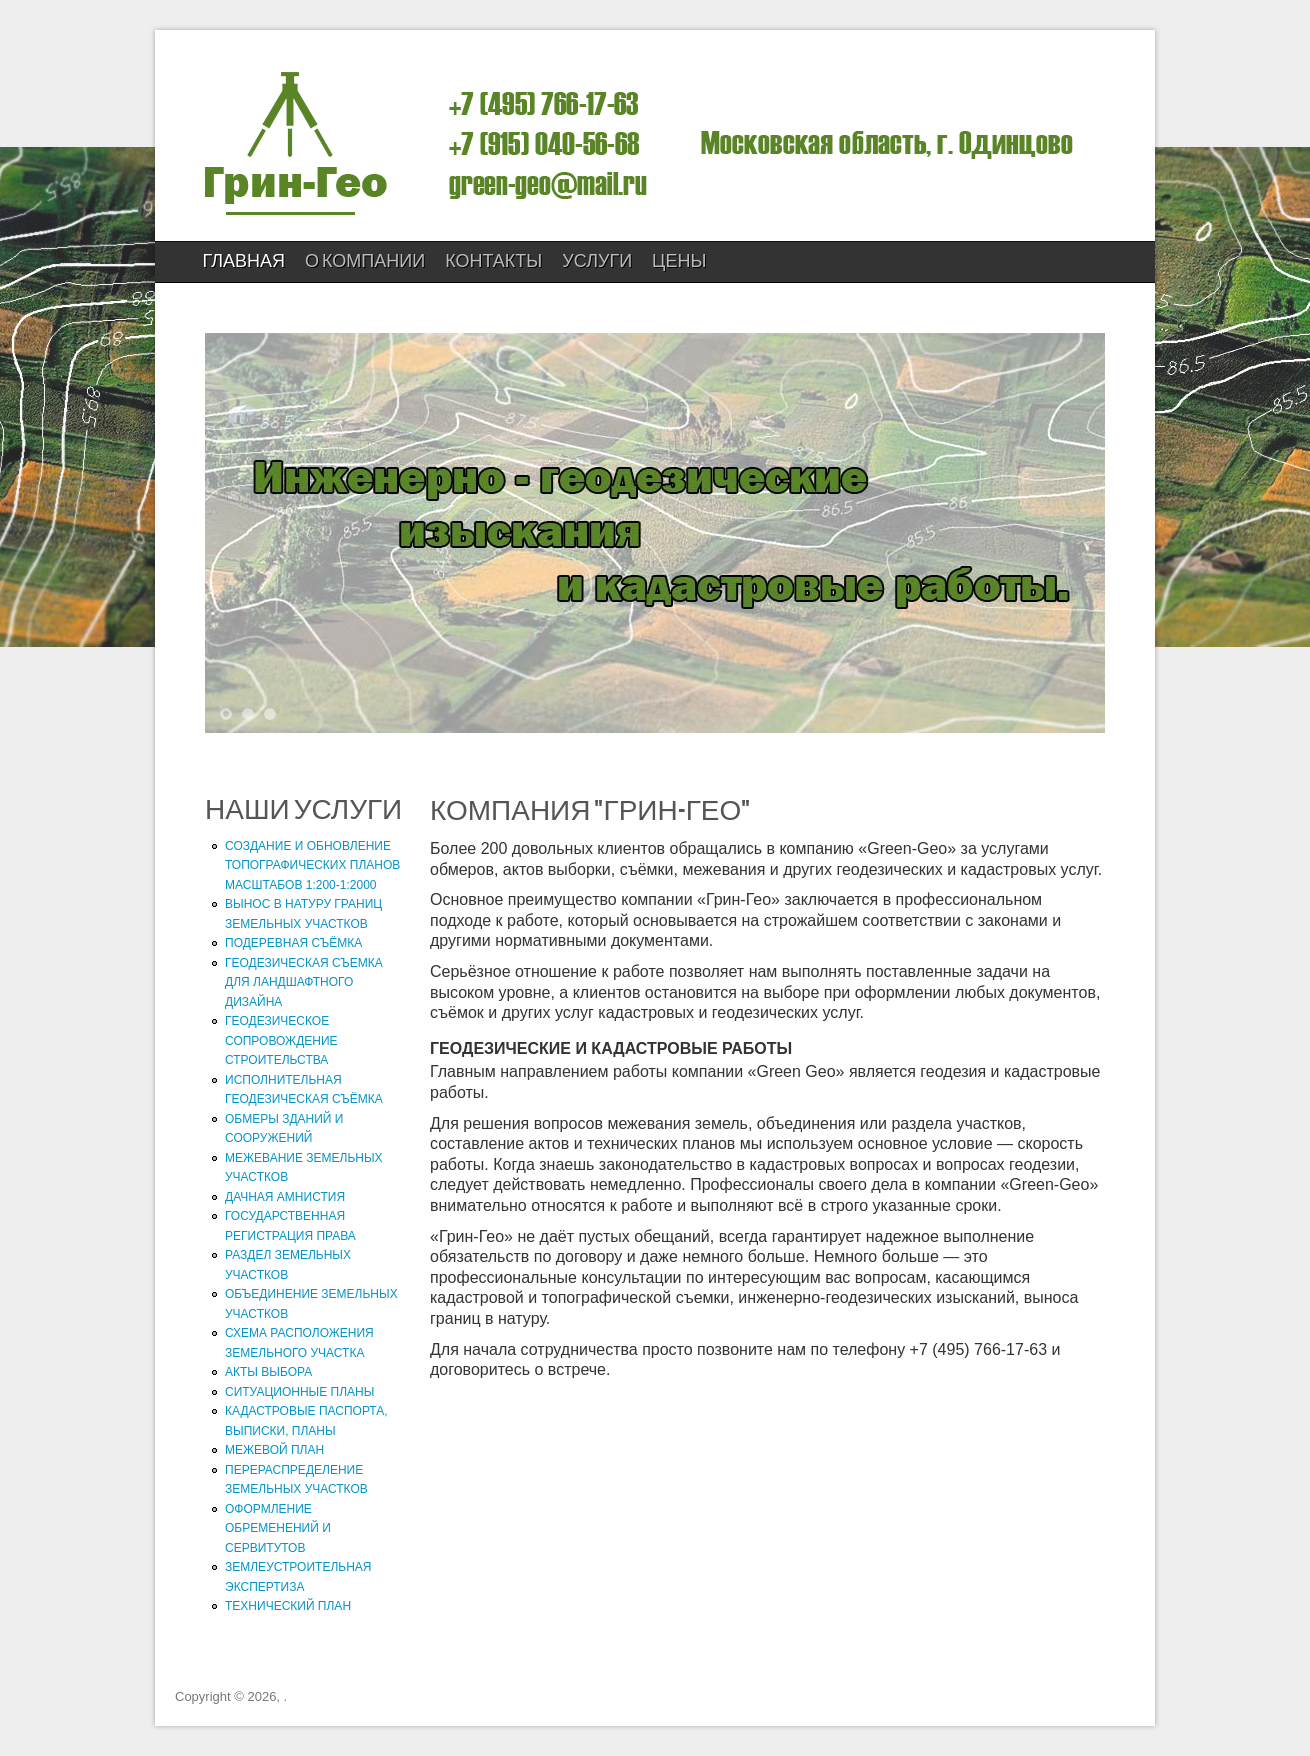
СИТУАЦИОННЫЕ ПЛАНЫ (299, 1392)
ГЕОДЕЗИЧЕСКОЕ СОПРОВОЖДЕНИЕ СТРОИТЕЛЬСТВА (281, 1040)
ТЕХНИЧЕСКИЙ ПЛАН (288, 1606)
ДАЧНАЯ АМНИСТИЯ (285, 1197)
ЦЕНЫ (679, 261)
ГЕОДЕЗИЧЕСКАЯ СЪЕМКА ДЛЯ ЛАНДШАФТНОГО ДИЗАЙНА (304, 982)
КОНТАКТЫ (493, 261)
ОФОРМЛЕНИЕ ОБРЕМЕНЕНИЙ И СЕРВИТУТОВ (278, 1528)
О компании (365, 261)
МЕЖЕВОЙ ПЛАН (274, 1450)
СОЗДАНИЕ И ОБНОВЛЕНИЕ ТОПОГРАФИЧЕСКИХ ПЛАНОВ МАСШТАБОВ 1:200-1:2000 (312, 865)
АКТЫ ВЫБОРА (268, 1372)
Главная (244, 261)
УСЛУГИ (597, 261)
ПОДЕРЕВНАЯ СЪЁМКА (293, 943)
